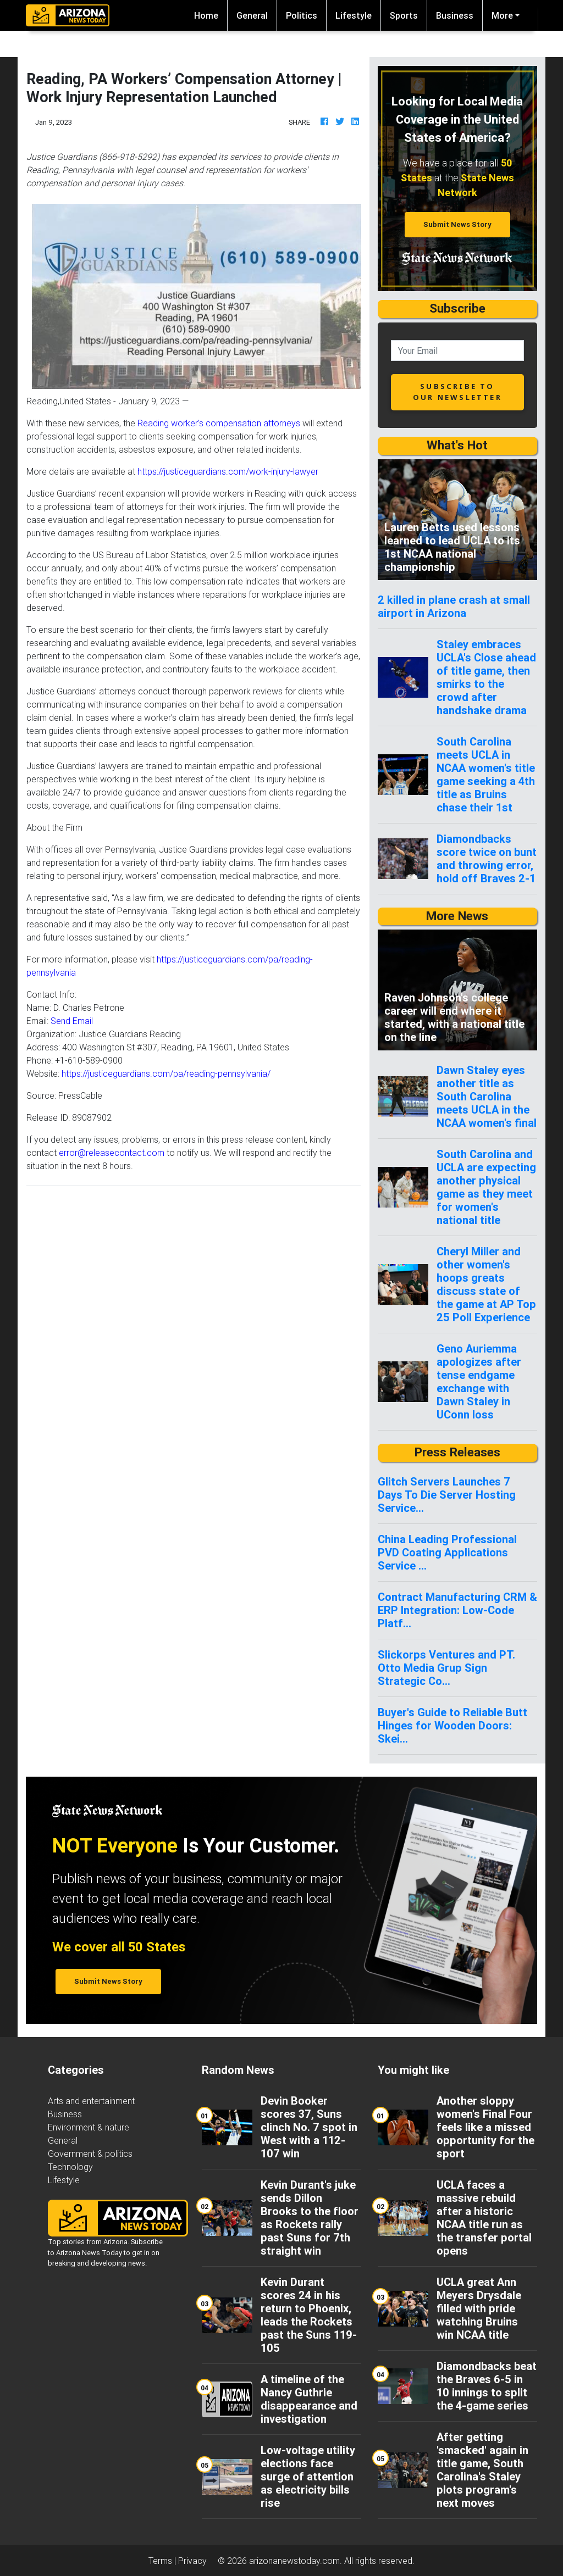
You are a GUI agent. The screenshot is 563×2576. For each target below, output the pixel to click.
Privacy (192, 2560)
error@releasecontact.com (111, 1152)
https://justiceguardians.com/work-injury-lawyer (227, 471)
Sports (404, 15)
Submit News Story (457, 224)
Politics (301, 15)
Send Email (72, 1020)
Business (454, 15)
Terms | (163, 2560)
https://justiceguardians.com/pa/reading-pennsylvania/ (166, 1073)
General (252, 15)
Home (210, 14)
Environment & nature (88, 2127)
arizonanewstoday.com (294, 2560)
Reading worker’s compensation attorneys (218, 423)
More (502, 15)
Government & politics (90, 2153)
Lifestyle (353, 15)
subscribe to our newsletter (457, 391)
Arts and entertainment (91, 2100)
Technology (70, 2166)
